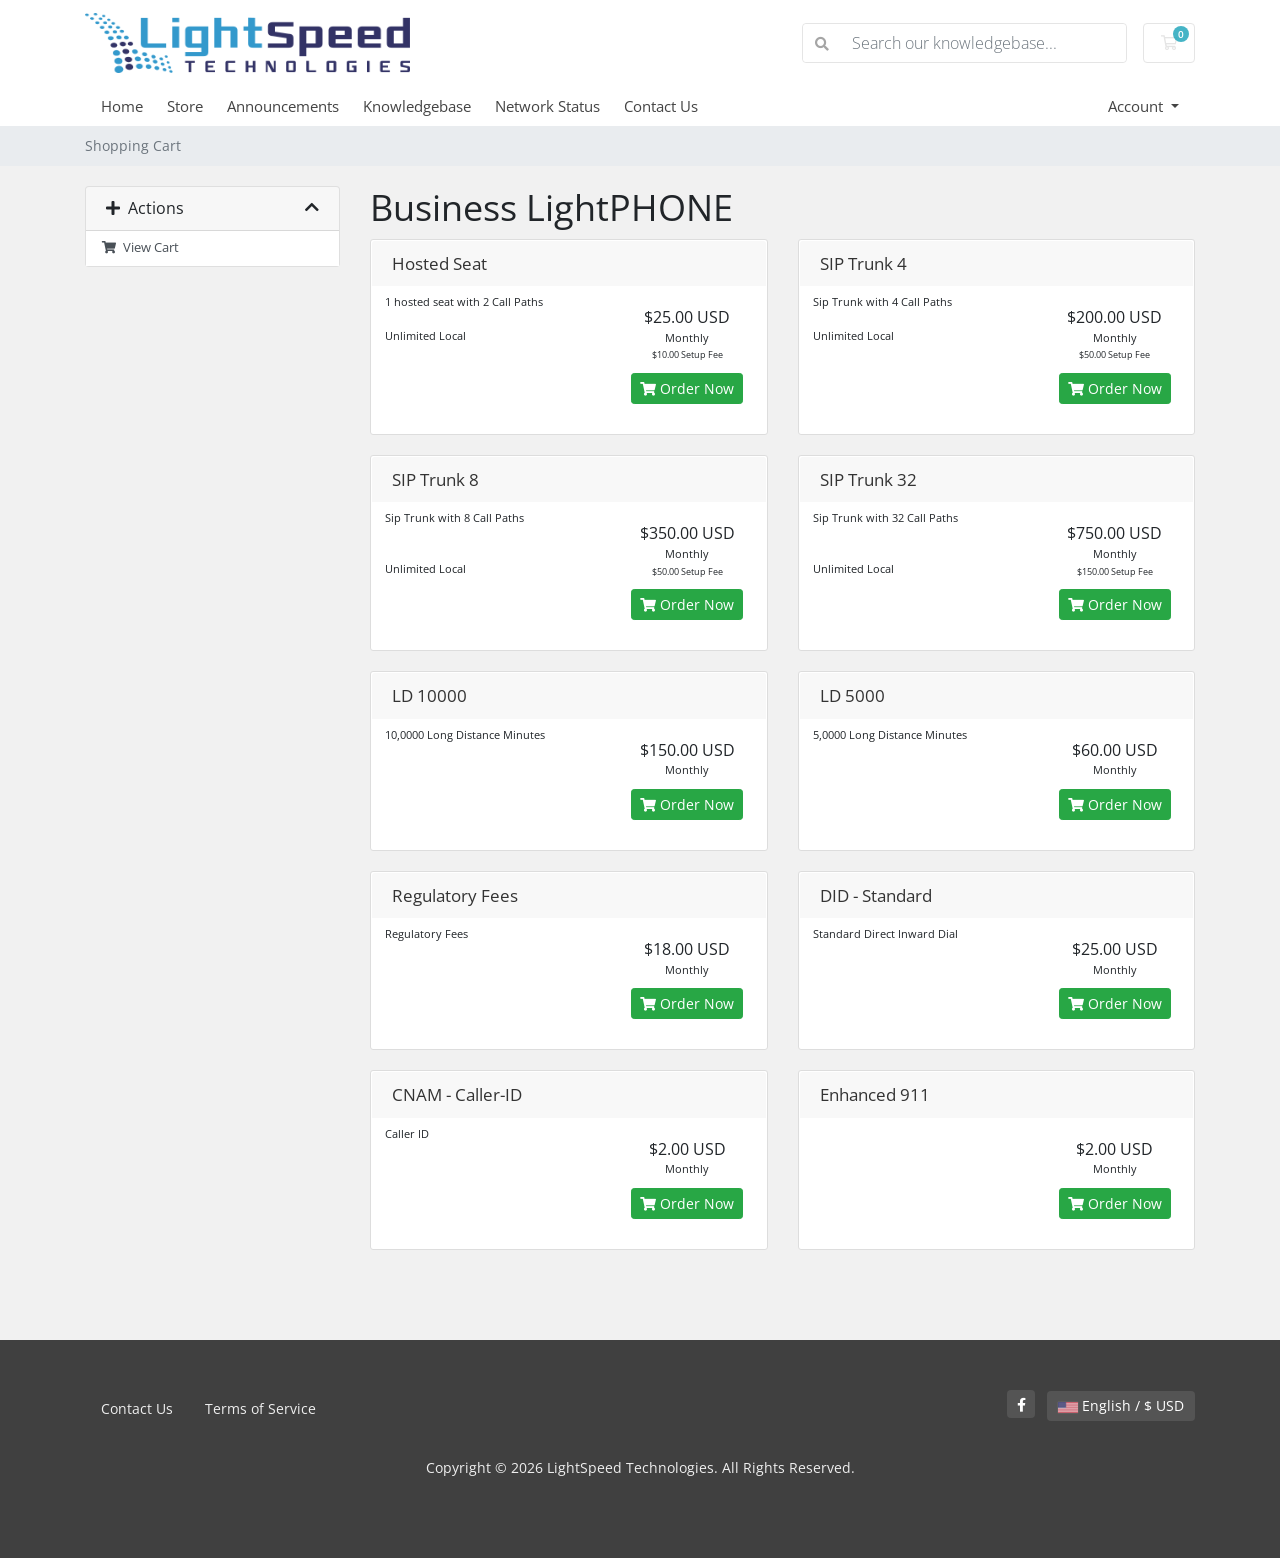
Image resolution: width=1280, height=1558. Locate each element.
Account (1137, 106)
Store (185, 106)
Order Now (687, 388)
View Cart (140, 247)
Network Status (547, 106)
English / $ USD (1121, 1405)
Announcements (283, 106)
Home (122, 106)
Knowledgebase (417, 106)
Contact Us (661, 106)
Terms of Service (260, 1408)
